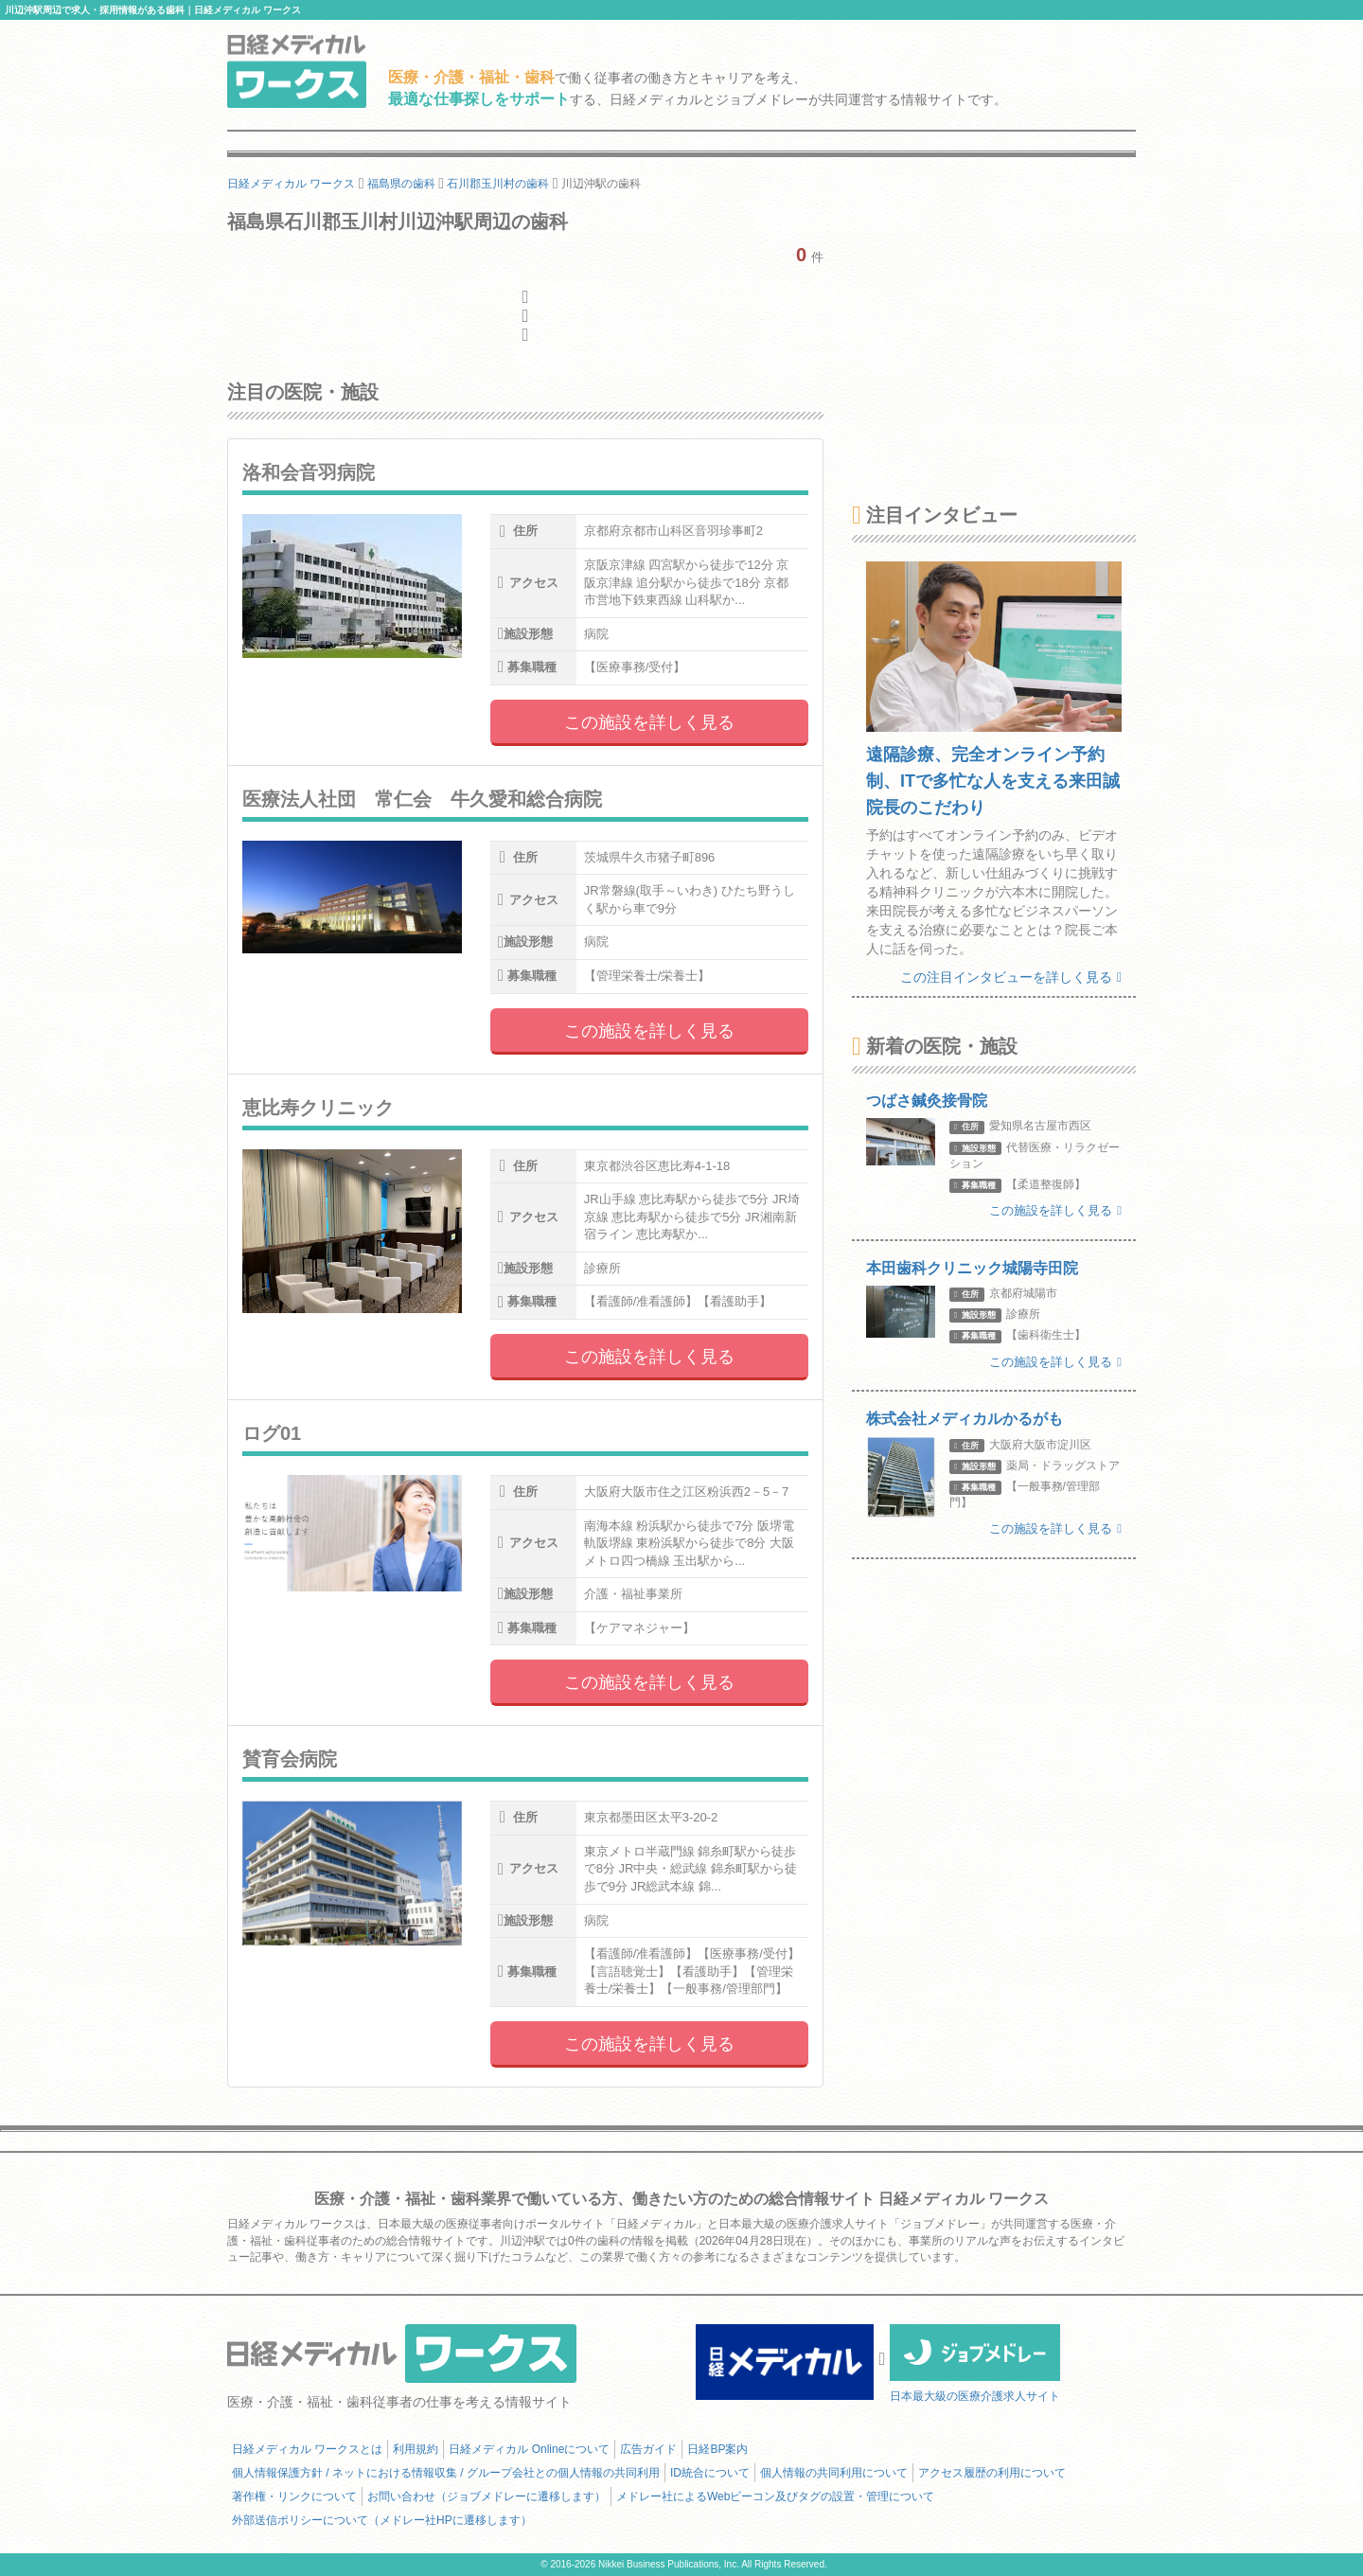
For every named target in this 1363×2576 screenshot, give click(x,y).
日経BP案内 (717, 2449)
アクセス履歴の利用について (992, 2472)
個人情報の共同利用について (834, 2472)
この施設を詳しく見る (649, 722)
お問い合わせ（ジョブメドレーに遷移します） (486, 2496)
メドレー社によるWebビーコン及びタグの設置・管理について (775, 2496)
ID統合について (710, 2472)
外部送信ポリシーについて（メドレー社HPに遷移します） (382, 2520)
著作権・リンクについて (294, 2496)
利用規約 (415, 2449)
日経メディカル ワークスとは (307, 2449)
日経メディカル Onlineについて (529, 2449)
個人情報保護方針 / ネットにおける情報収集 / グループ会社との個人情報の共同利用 (446, 2472)
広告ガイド (648, 2449)
